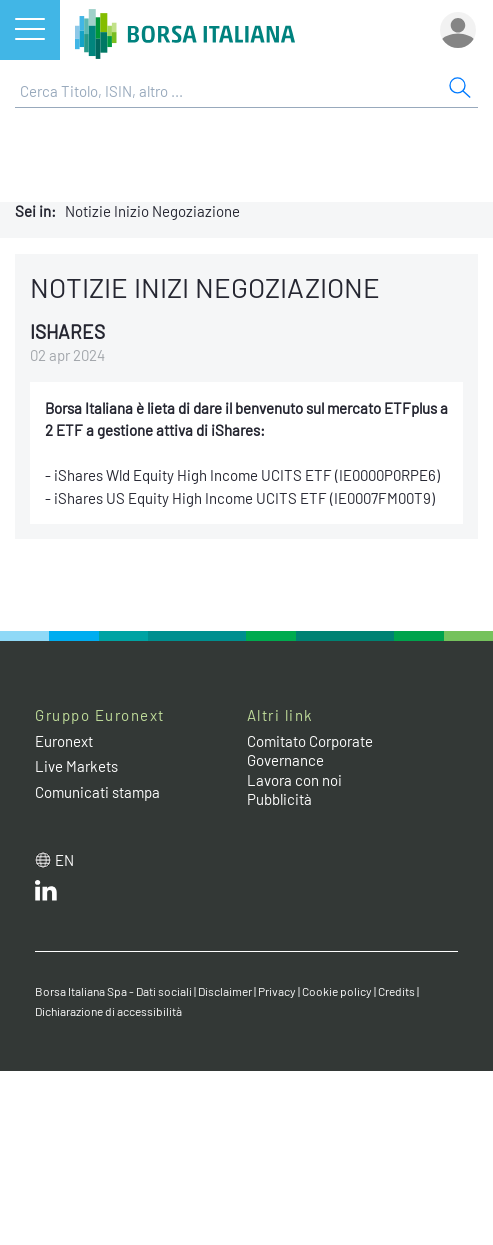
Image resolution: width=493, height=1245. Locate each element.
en (64, 860)
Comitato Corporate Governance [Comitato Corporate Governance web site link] (310, 751)
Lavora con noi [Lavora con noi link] (294, 780)
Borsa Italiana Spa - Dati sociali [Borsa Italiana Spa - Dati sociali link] (113, 991)
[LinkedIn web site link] (46, 895)
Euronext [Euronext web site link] (64, 741)
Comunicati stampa (97, 792)
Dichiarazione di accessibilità (108, 1011)
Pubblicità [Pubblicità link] (279, 799)
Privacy (277, 991)
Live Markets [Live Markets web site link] (76, 766)
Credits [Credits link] (396, 991)
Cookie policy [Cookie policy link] (337, 991)
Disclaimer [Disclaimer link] (225, 991)
